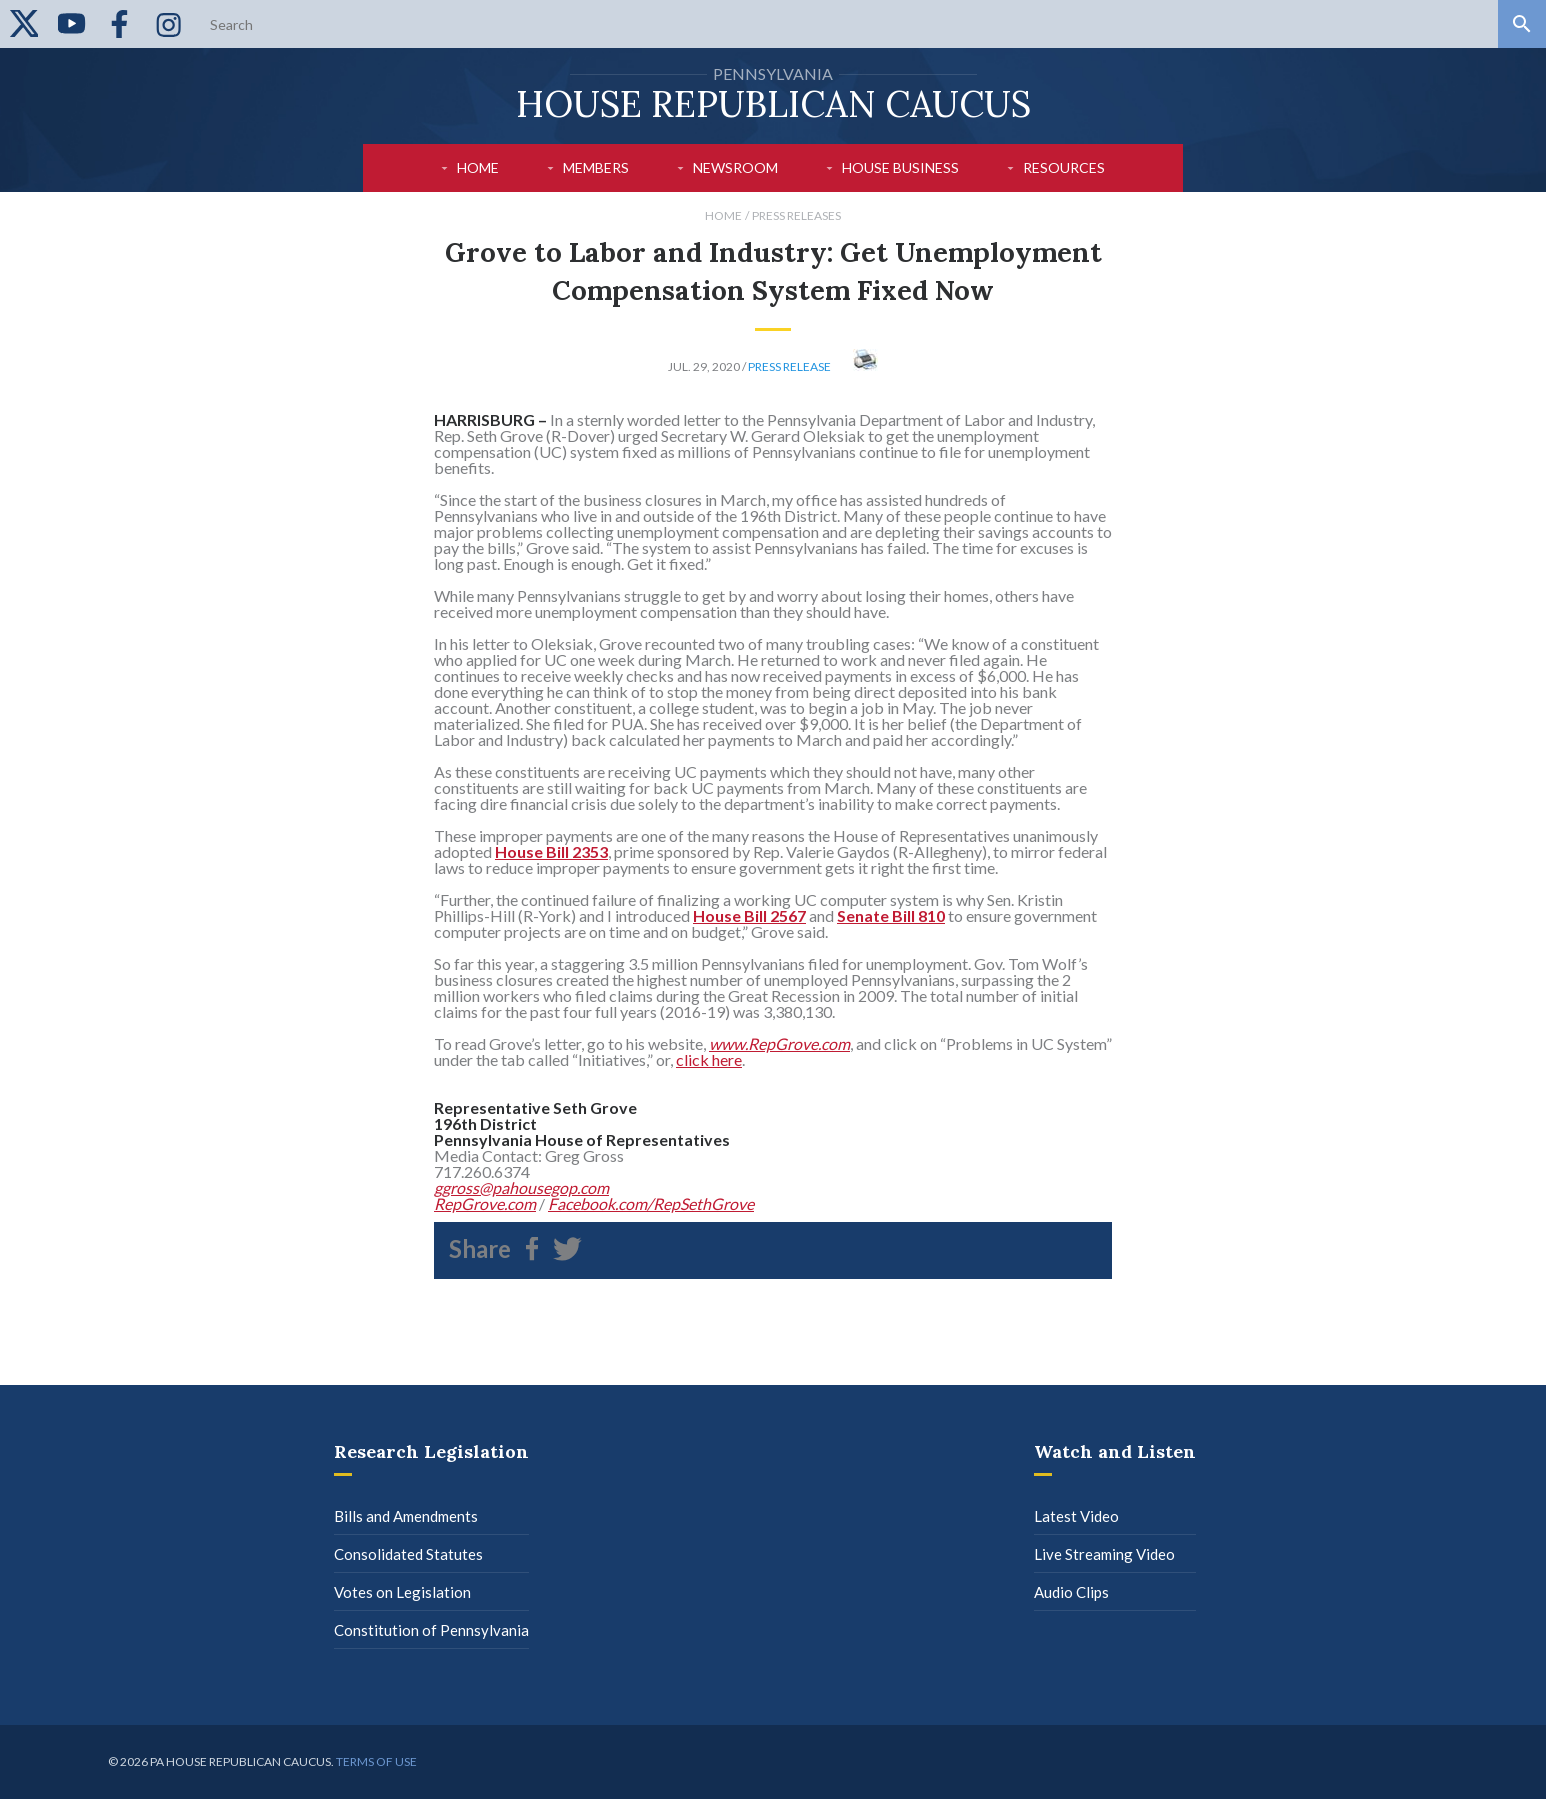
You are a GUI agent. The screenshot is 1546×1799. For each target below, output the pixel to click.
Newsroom (735, 167)
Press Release (789, 366)
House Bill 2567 (749, 915)
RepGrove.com (485, 1203)
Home (478, 167)
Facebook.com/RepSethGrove (651, 1203)
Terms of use (376, 1761)
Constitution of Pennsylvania (431, 1630)
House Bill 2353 (551, 851)
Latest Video (1076, 1516)
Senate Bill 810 (891, 915)
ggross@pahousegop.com (521, 1187)
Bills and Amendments (406, 1516)
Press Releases (796, 215)
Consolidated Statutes (408, 1554)
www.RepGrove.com (779, 1043)
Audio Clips (1071, 1592)
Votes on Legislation (402, 1592)
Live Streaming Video (1104, 1554)
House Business (900, 167)
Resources (1064, 167)
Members (596, 167)
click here (709, 1059)
